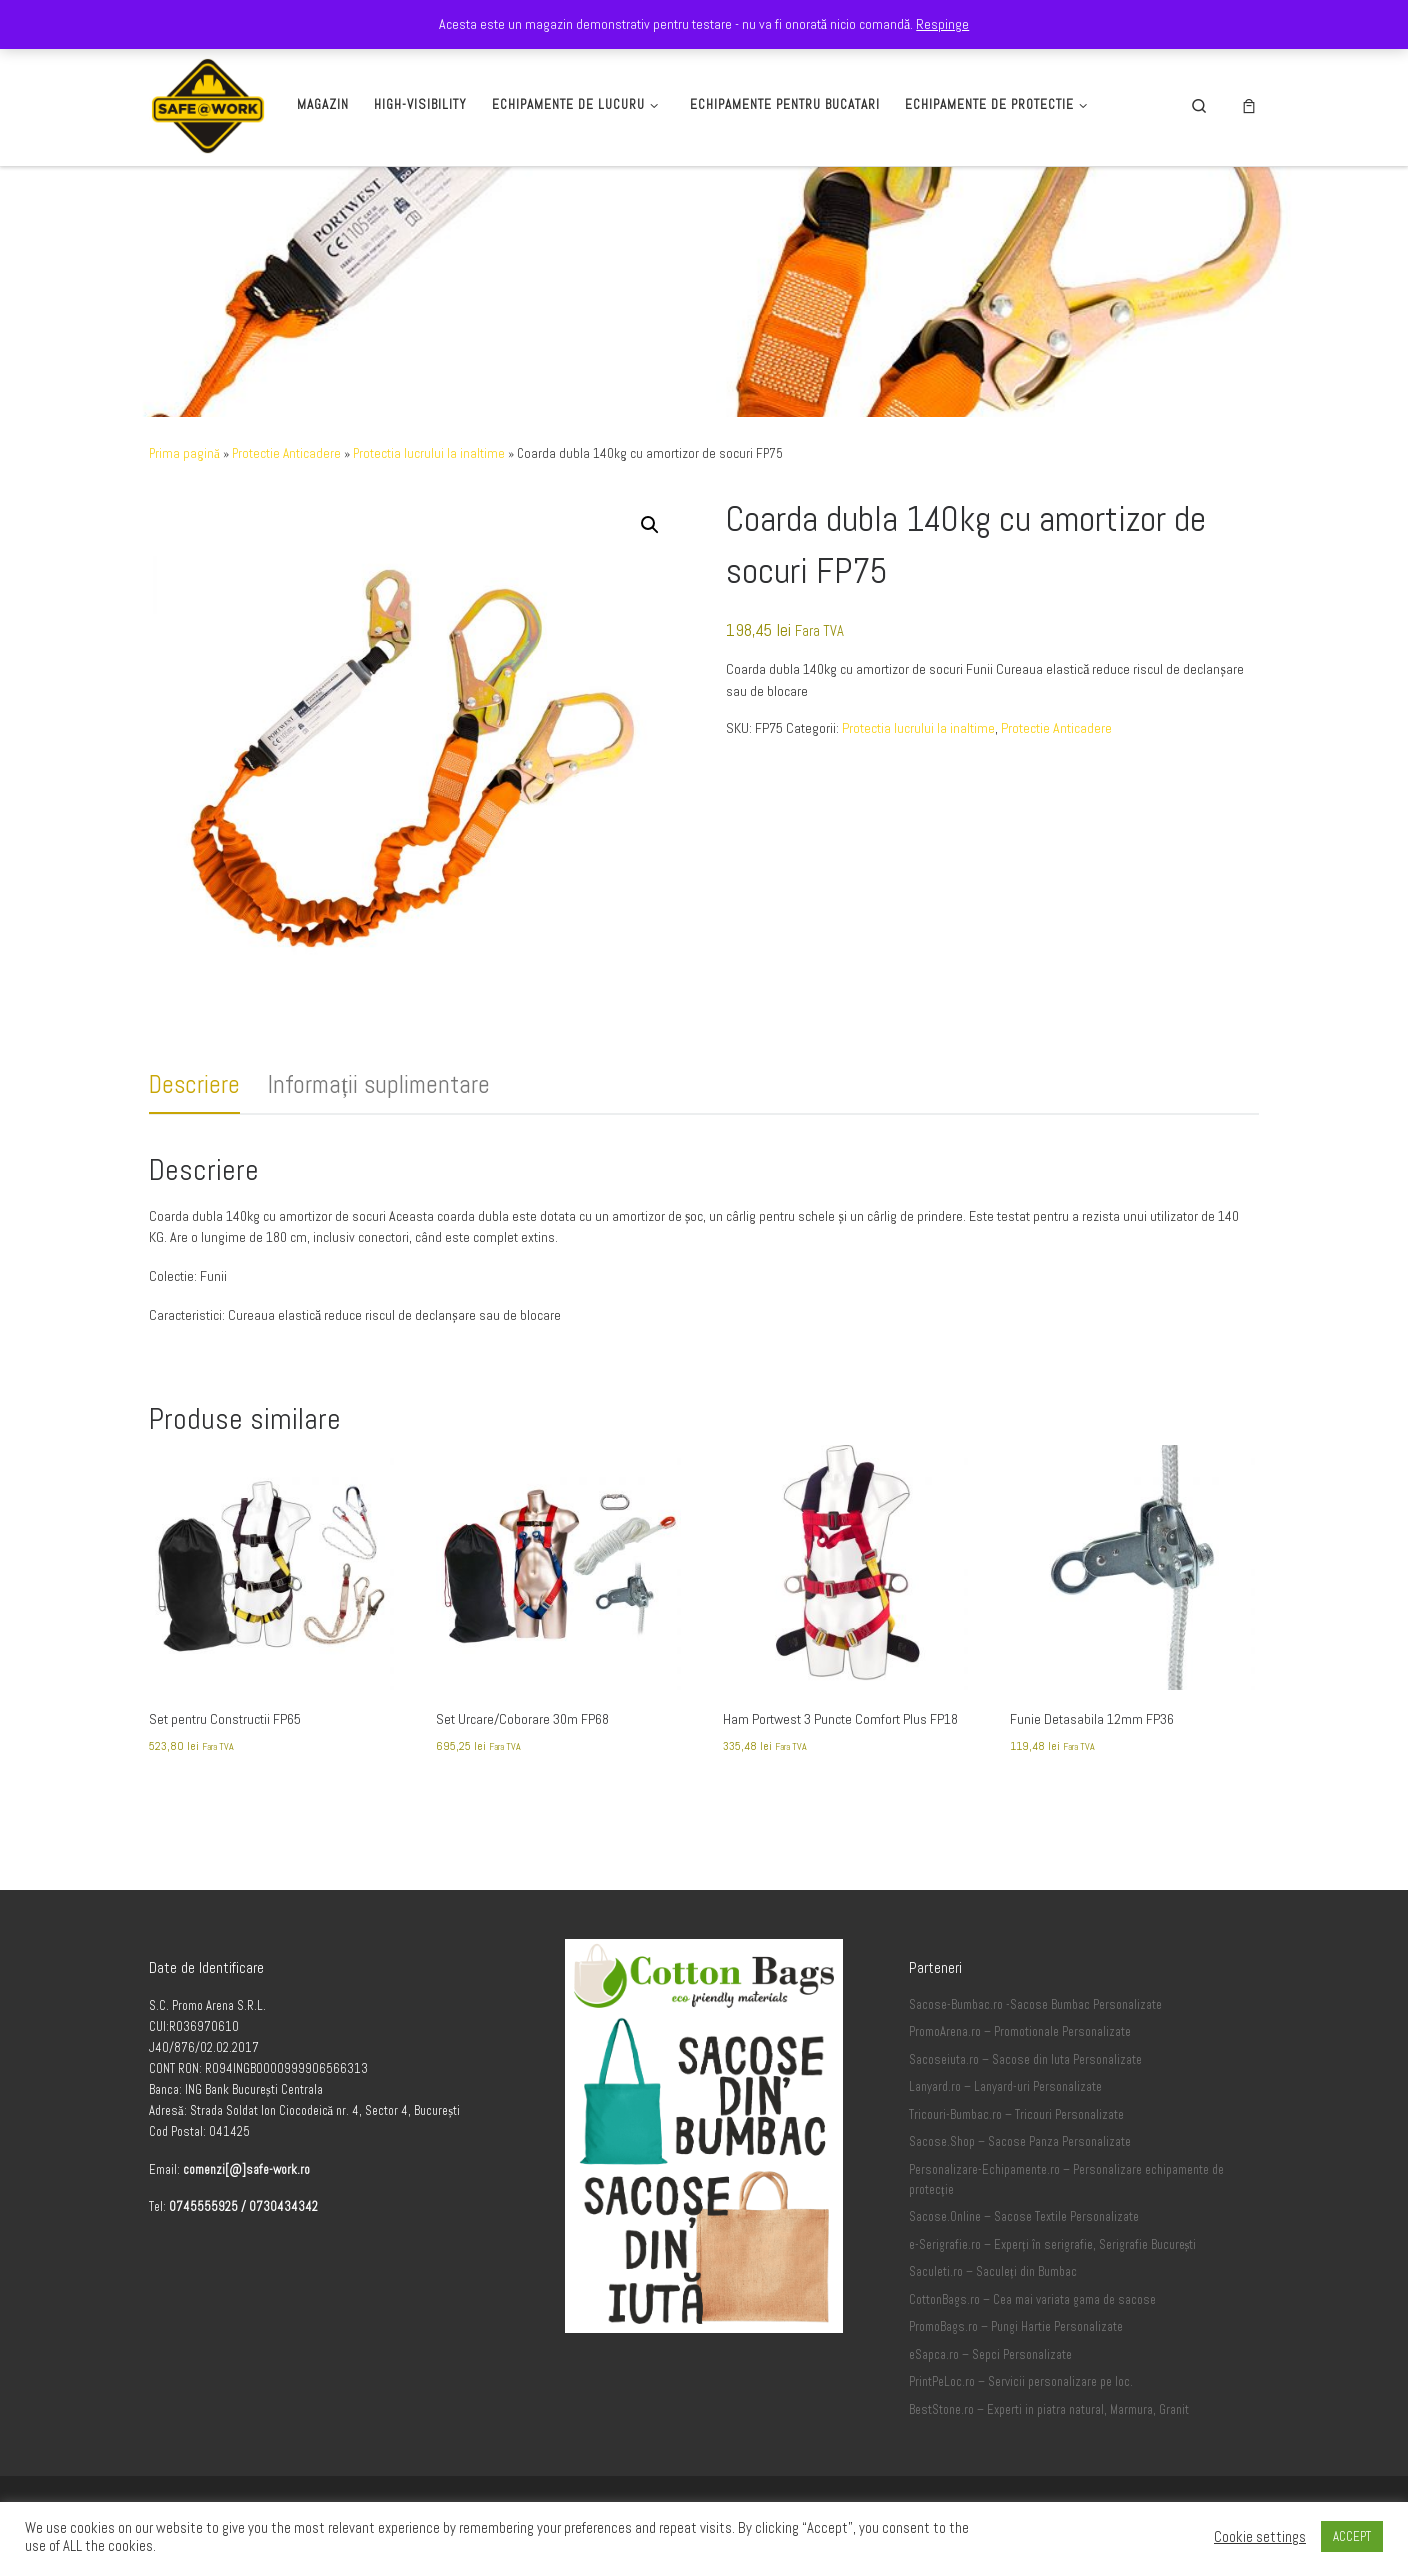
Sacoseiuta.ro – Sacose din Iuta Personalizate (1025, 2060)
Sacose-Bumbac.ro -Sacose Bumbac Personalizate (1035, 2005)
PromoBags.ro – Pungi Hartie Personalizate (1016, 2327)
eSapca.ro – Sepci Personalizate (990, 2355)
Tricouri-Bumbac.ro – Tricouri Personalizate (1016, 2115)
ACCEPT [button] (1352, 2536)
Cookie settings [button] (1260, 2537)
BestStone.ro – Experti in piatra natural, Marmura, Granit (1049, 2410)
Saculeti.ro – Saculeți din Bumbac (993, 2272)
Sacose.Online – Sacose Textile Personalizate (1024, 2217)
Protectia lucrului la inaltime (429, 453)
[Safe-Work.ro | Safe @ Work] (208, 102)
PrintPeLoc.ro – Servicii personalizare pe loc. (1021, 2382)
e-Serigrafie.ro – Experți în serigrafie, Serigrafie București (1052, 2245)
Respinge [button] (942, 24)
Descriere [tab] (194, 1084)
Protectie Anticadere (286, 453)
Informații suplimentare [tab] (379, 1084)
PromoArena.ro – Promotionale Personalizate (1020, 2032)
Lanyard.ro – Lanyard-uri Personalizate (1005, 2087)
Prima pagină (184, 453)
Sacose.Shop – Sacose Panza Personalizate (1020, 2142)
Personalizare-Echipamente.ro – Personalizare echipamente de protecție (1066, 2180)
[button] (650, 525)
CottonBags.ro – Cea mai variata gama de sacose (1032, 2300)
